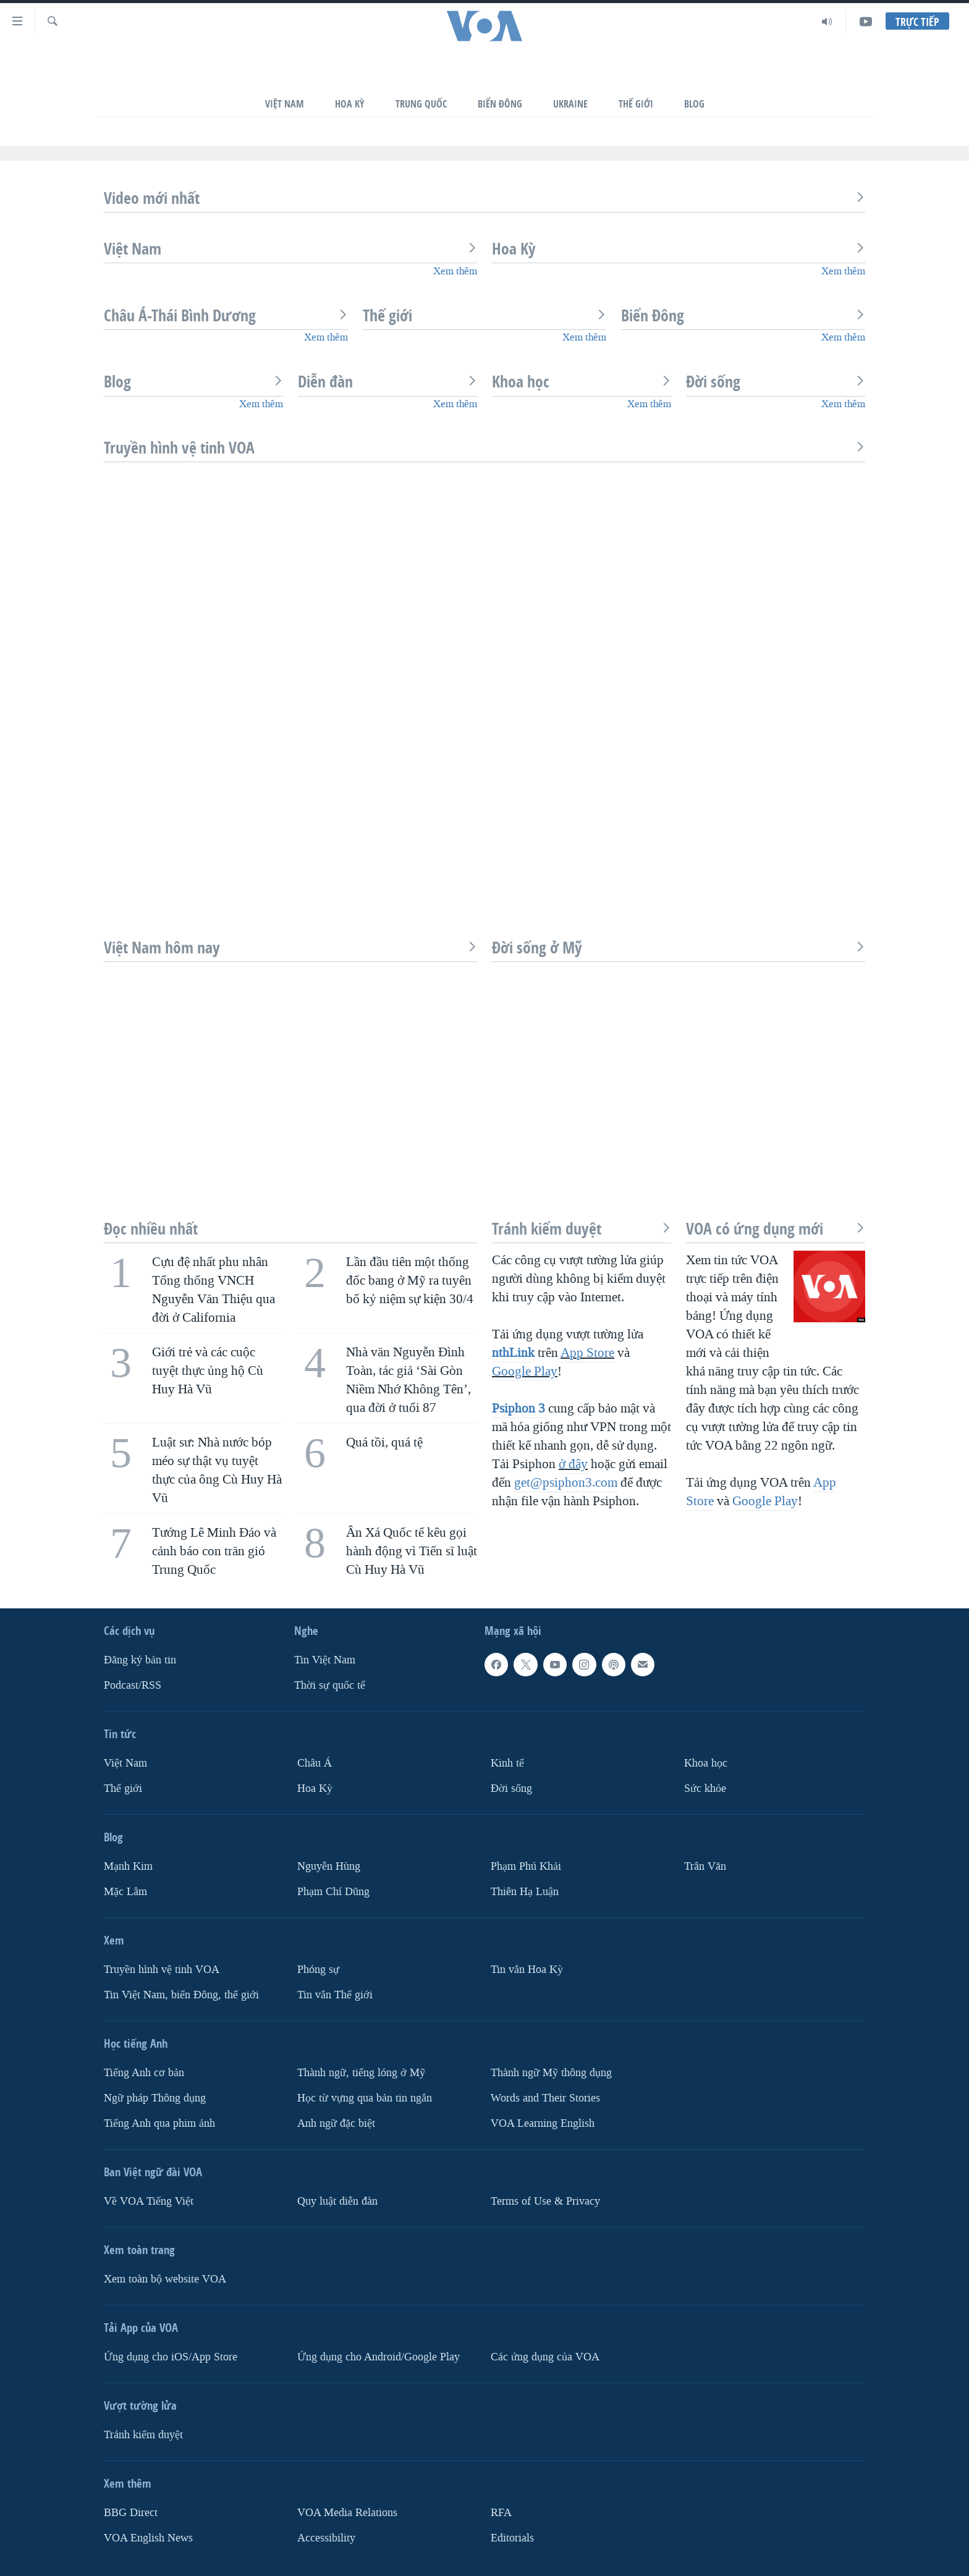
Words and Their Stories (545, 2098)
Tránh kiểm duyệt (581, 1228)
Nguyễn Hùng (328, 1866)
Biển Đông (500, 104)
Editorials (512, 2538)
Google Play (524, 1371)
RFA (501, 2513)
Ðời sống (511, 1788)
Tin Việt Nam (324, 1660)
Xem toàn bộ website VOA (165, 2279)
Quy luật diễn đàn (337, 2201)
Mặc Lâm (125, 1892)
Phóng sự (318, 1969)
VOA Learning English (543, 2123)
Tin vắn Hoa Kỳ (527, 1969)
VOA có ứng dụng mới (775, 1228)
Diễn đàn (387, 381)
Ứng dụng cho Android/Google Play (378, 2357)
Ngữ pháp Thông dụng (155, 2098)
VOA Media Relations (347, 2513)
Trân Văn (705, 1866)
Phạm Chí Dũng (333, 1892)
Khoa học (581, 381)
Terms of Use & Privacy (545, 2201)
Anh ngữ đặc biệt (336, 2123)
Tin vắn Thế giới (335, 1995)
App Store (587, 1352)
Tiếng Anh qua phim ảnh (159, 2123)
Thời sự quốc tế (329, 1685)
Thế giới (485, 315)
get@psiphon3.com (565, 1482)
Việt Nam (284, 104)
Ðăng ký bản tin (140, 1660)
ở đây (573, 1463)
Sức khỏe (705, 1788)
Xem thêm (455, 271)
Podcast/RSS (132, 1685)
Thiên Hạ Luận (525, 1892)
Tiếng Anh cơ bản (144, 2073)
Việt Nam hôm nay (290, 947)
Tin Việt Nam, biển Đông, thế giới (181, 1995)
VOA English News (148, 2538)
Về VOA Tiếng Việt (148, 2201)
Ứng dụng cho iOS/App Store (170, 2357)
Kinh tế (507, 1763)
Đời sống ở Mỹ (678, 947)
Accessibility (326, 2538)
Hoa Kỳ (350, 104)
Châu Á (314, 1763)
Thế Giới (636, 104)
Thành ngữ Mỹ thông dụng (551, 2073)
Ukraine (570, 104)
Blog (694, 104)
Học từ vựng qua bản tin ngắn (364, 2098)
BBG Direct (131, 2513)
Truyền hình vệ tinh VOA (484, 447)
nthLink (513, 1352)
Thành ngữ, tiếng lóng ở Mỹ (361, 2073)
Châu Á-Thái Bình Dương (226, 315)
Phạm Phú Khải (526, 1866)
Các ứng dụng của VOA (545, 2357)
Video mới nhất (484, 198)
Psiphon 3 (518, 1408)
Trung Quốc (421, 104)
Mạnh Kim (128, 1866)
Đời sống (775, 381)
